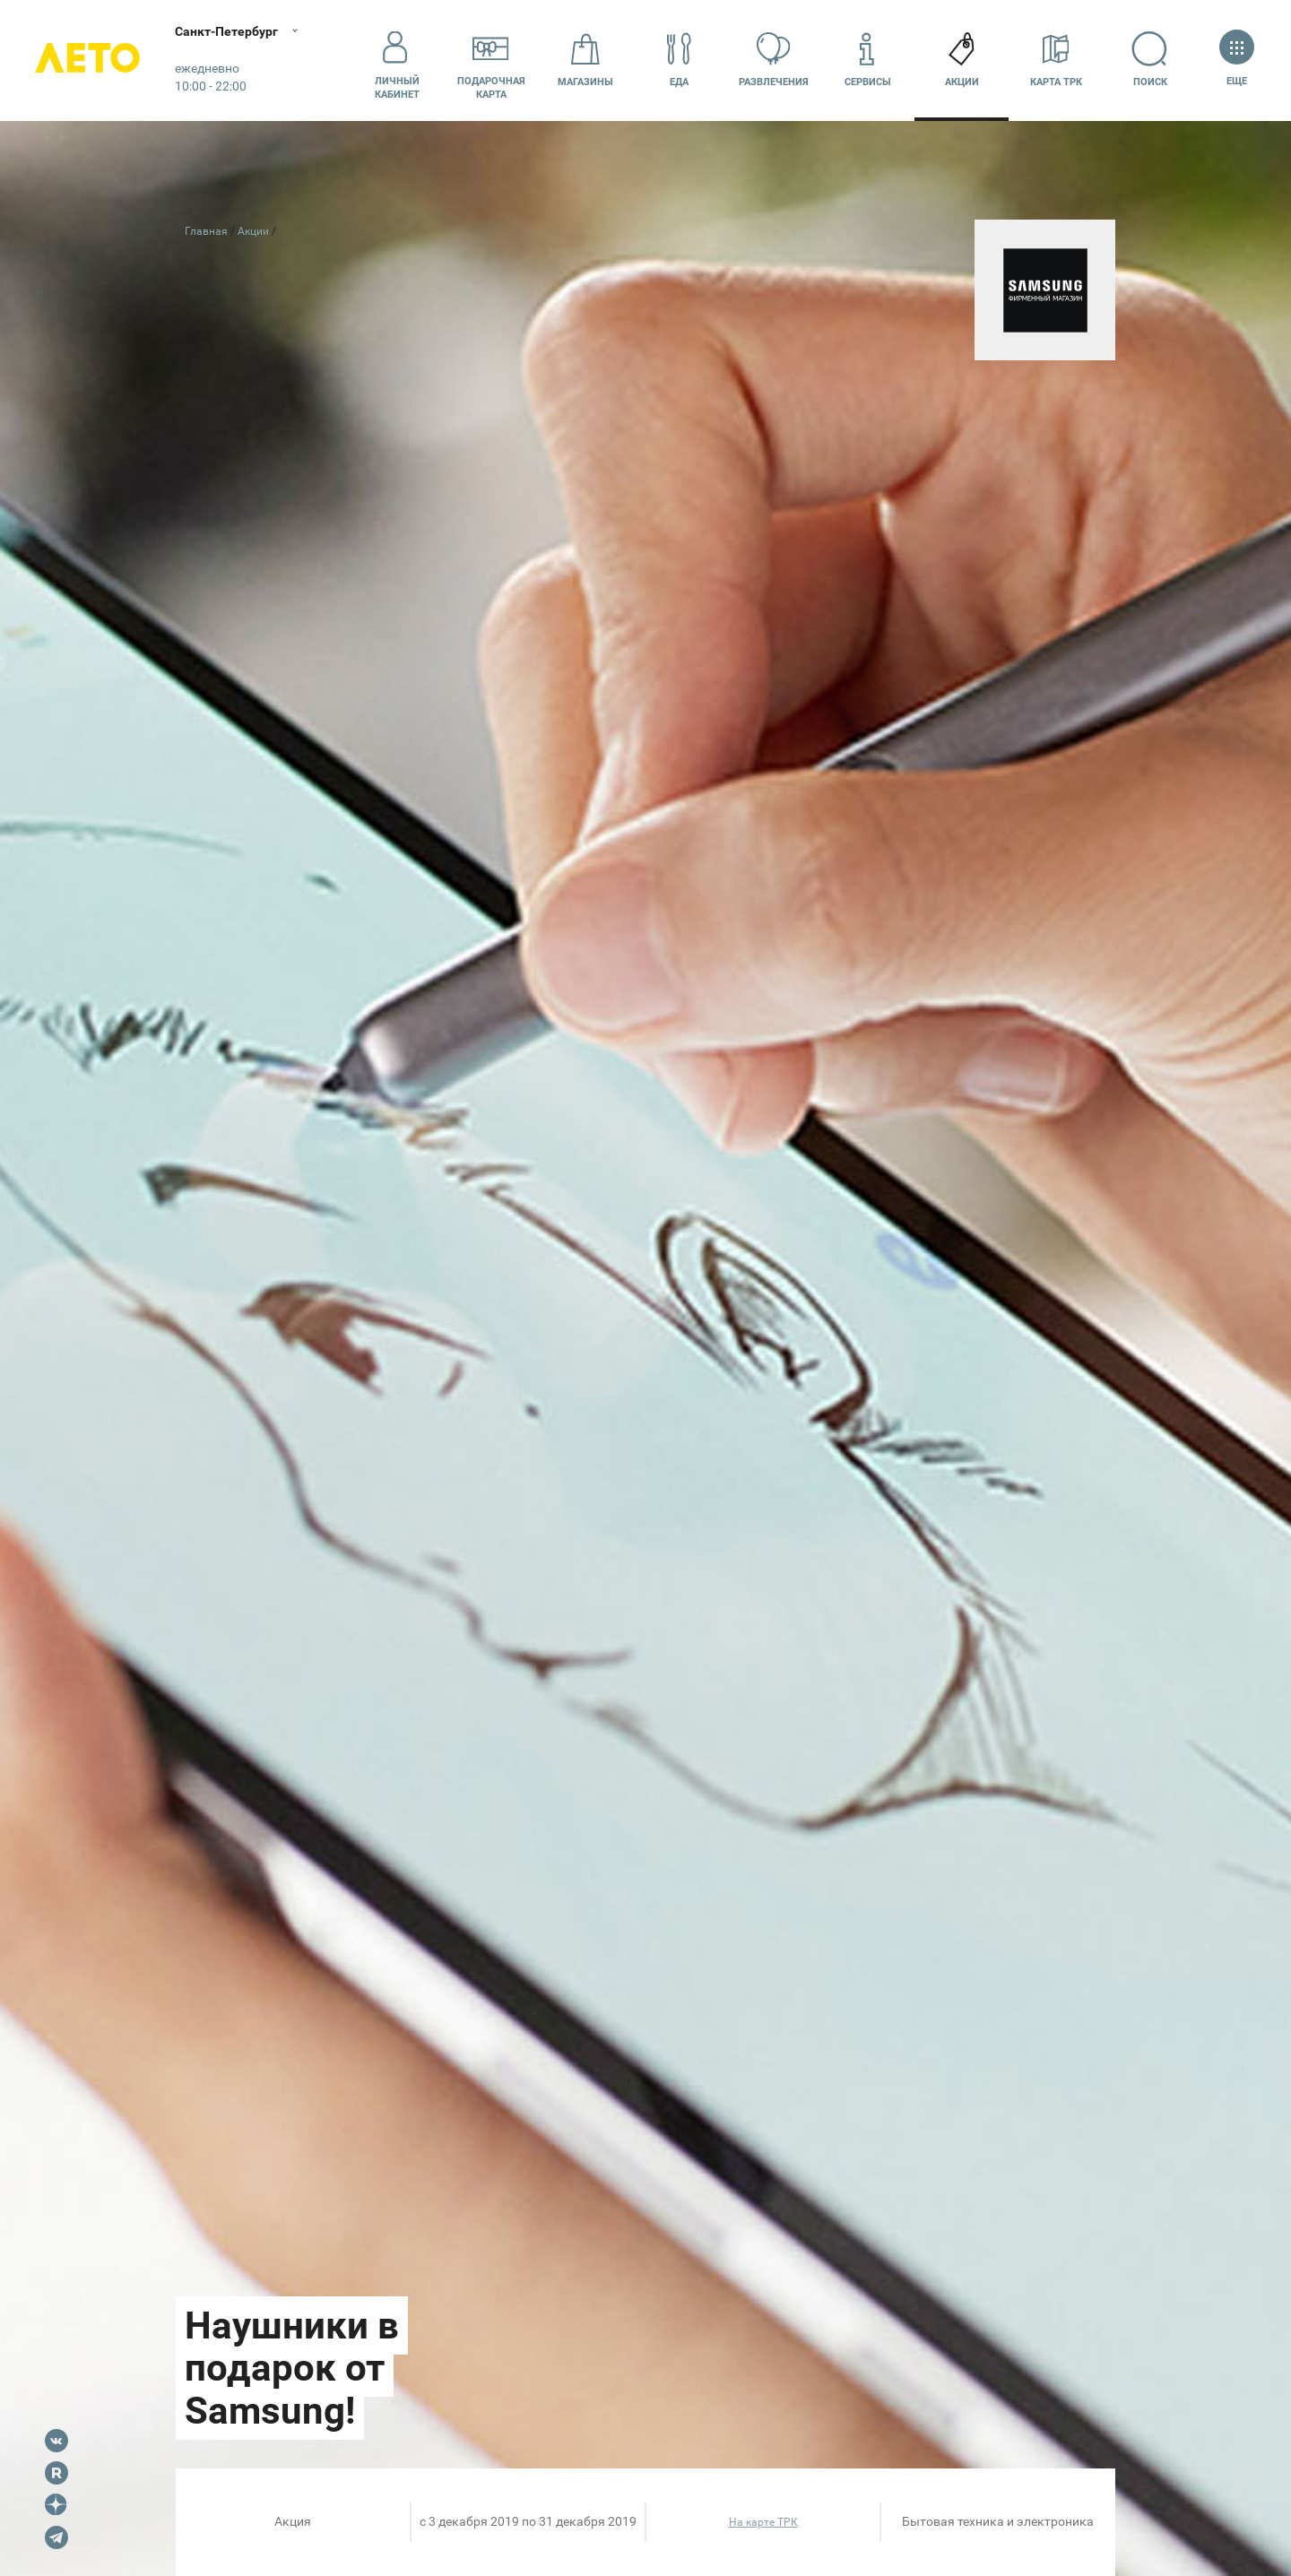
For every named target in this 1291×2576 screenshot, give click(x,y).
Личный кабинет (397, 60)
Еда (679, 59)
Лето (89, 60)
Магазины (585, 59)
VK (56, 2440)
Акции (962, 59)
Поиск (1150, 59)
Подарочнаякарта (491, 60)
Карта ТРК (1056, 59)
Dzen (56, 2505)
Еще (1237, 59)
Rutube (56, 2473)
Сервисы (868, 59)
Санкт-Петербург (230, 31)
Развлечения (774, 59)
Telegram (56, 2537)
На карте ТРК (763, 2522)
